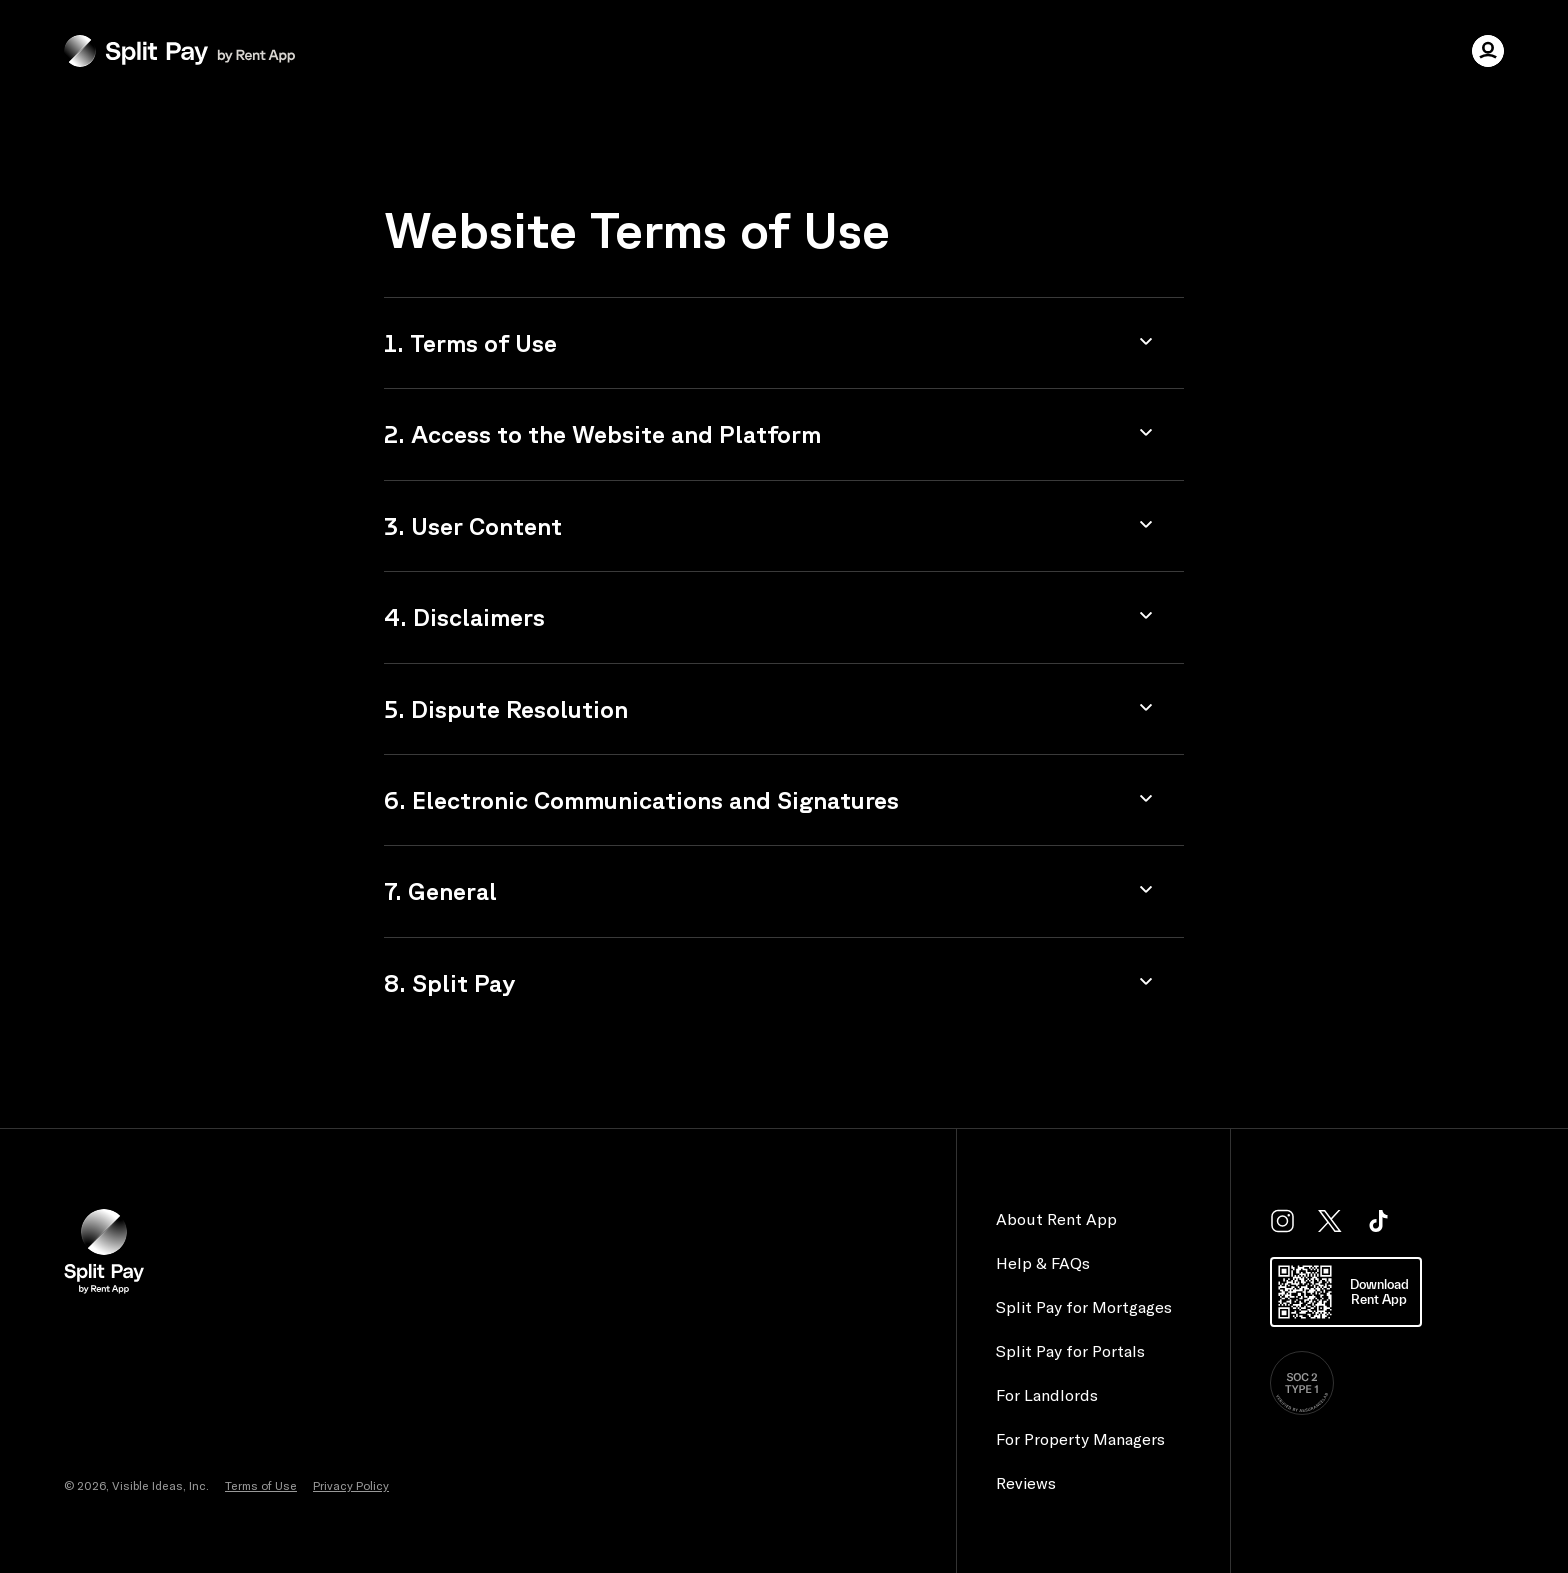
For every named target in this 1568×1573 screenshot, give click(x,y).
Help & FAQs (1043, 1263)
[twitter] (1330, 1221)
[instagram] (1282, 1221)
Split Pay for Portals (1070, 1351)
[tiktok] (1378, 1221)
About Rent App (1056, 1219)
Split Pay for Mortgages (1084, 1307)
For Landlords (1047, 1395)
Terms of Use (261, 1485)
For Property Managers (1080, 1439)
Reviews (1026, 1483)
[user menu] (1488, 51)
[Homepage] (179, 51)
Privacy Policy (351, 1485)
